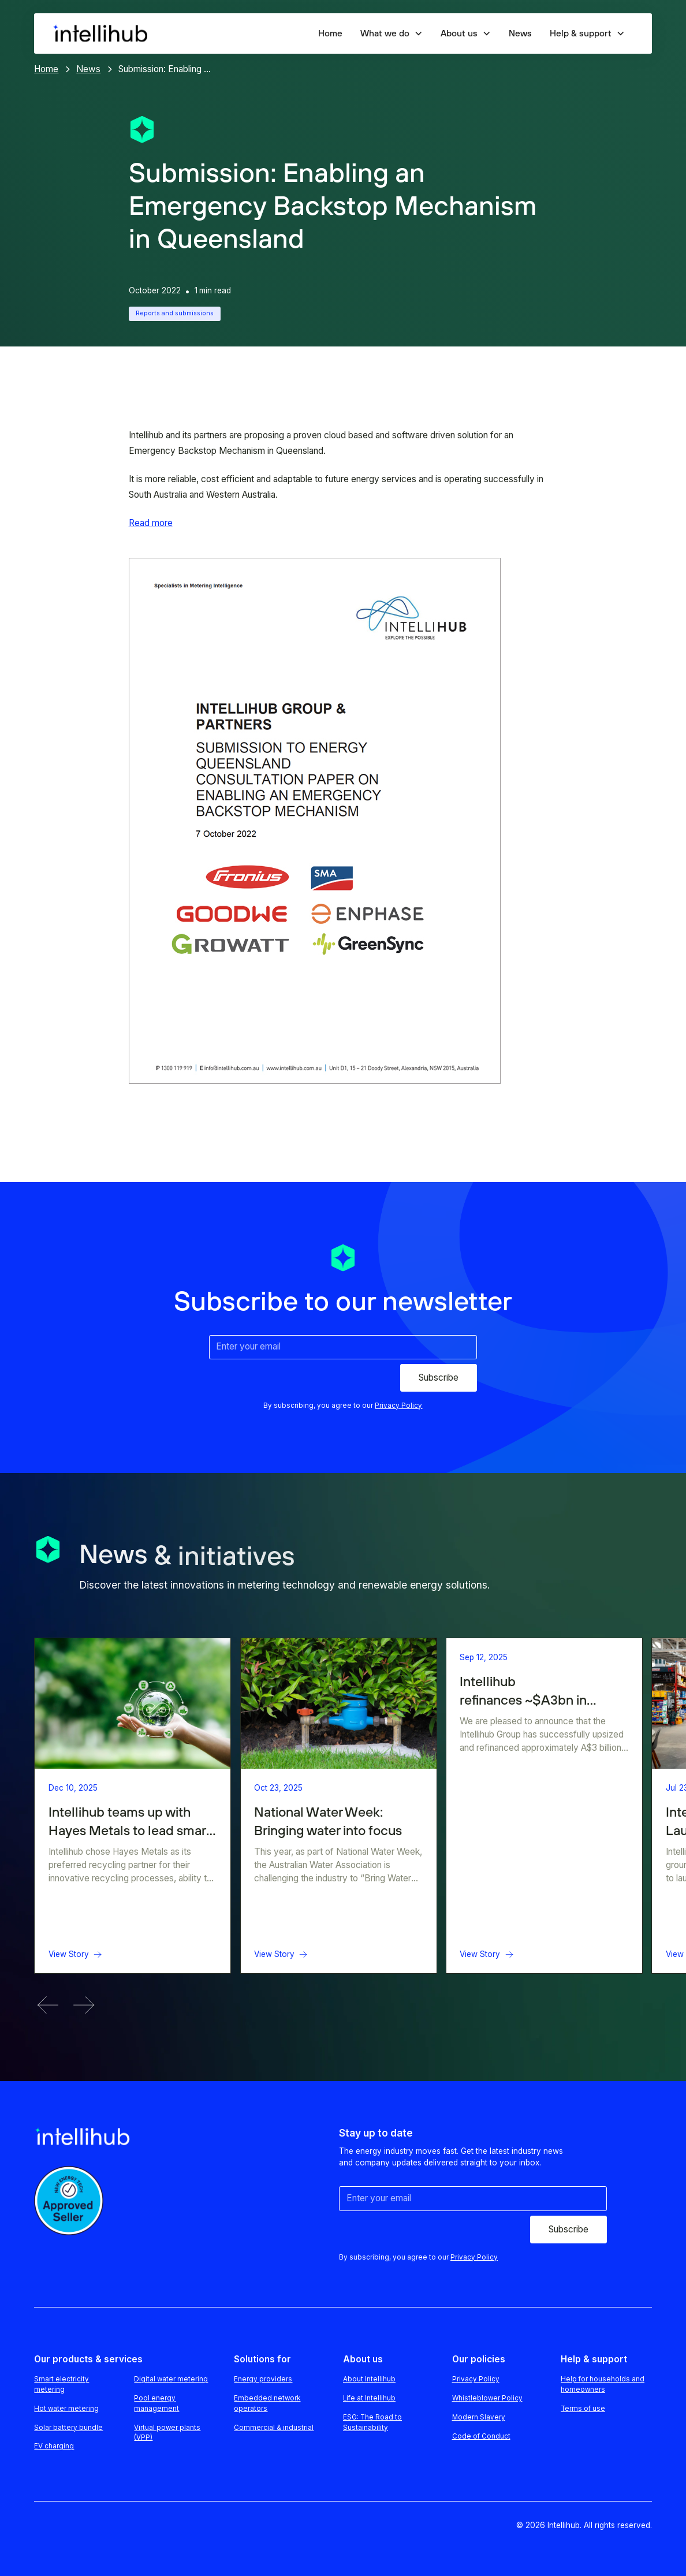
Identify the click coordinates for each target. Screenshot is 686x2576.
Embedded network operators (267, 2403)
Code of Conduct (481, 2436)
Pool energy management (156, 2403)
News (520, 33)
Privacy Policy (475, 2379)
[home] (99, 34)
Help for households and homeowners (602, 2384)
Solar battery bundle (68, 2428)
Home (330, 33)
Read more (151, 522)
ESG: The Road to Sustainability (372, 2422)
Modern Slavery (478, 2417)
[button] (391, 33)
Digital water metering (171, 2379)
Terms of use (583, 2408)
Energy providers (263, 2379)
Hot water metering (66, 2408)
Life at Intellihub (369, 2398)
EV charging (54, 2446)
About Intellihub (369, 2379)
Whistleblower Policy (487, 2398)
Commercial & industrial (274, 2428)
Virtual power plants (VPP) (167, 2432)
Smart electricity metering (61, 2384)
